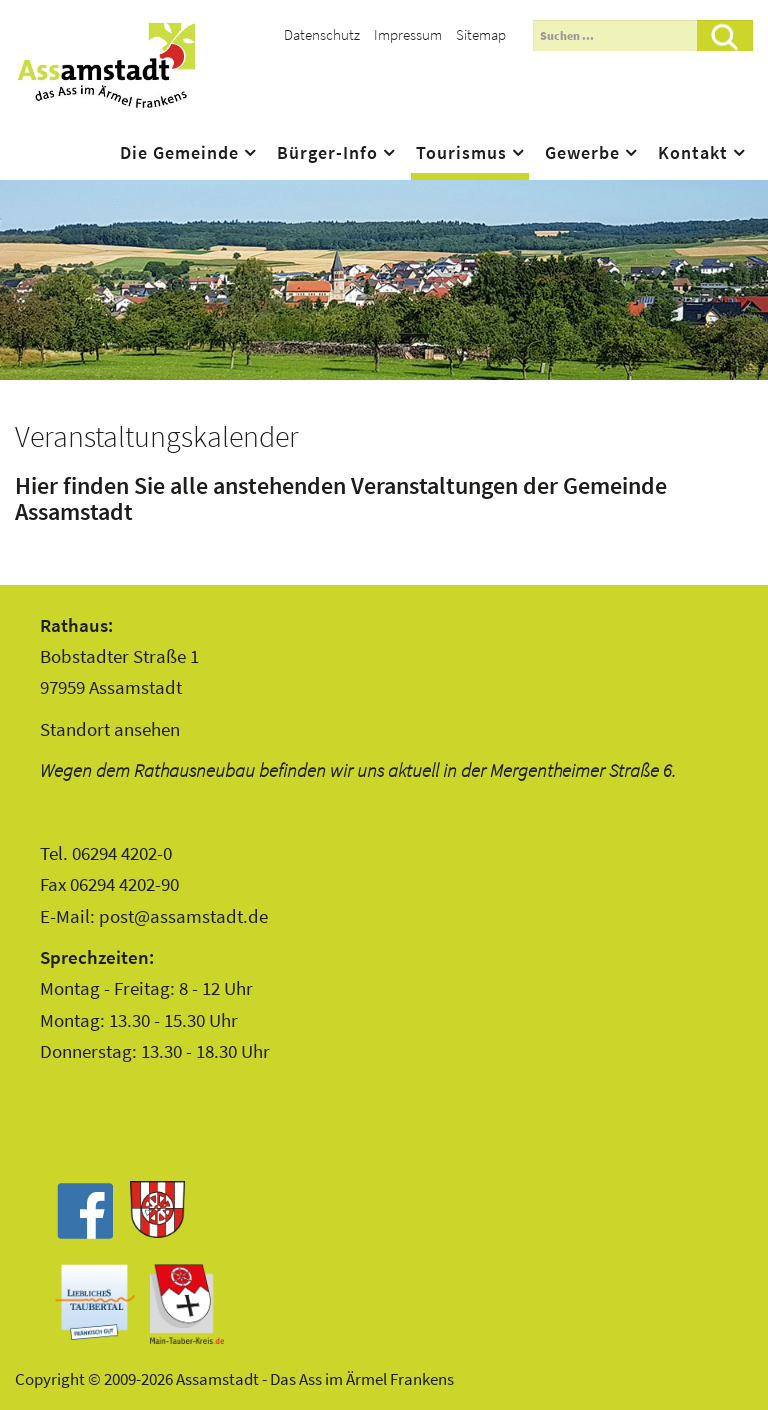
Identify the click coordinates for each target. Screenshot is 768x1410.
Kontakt (693, 153)
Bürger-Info (327, 153)
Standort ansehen (110, 729)
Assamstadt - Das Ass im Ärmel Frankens (106, 65)
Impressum (408, 34)
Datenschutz (322, 34)
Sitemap (481, 34)
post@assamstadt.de (183, 916)
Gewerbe (582, 153)
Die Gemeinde (179, 153)
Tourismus (461, 153)
